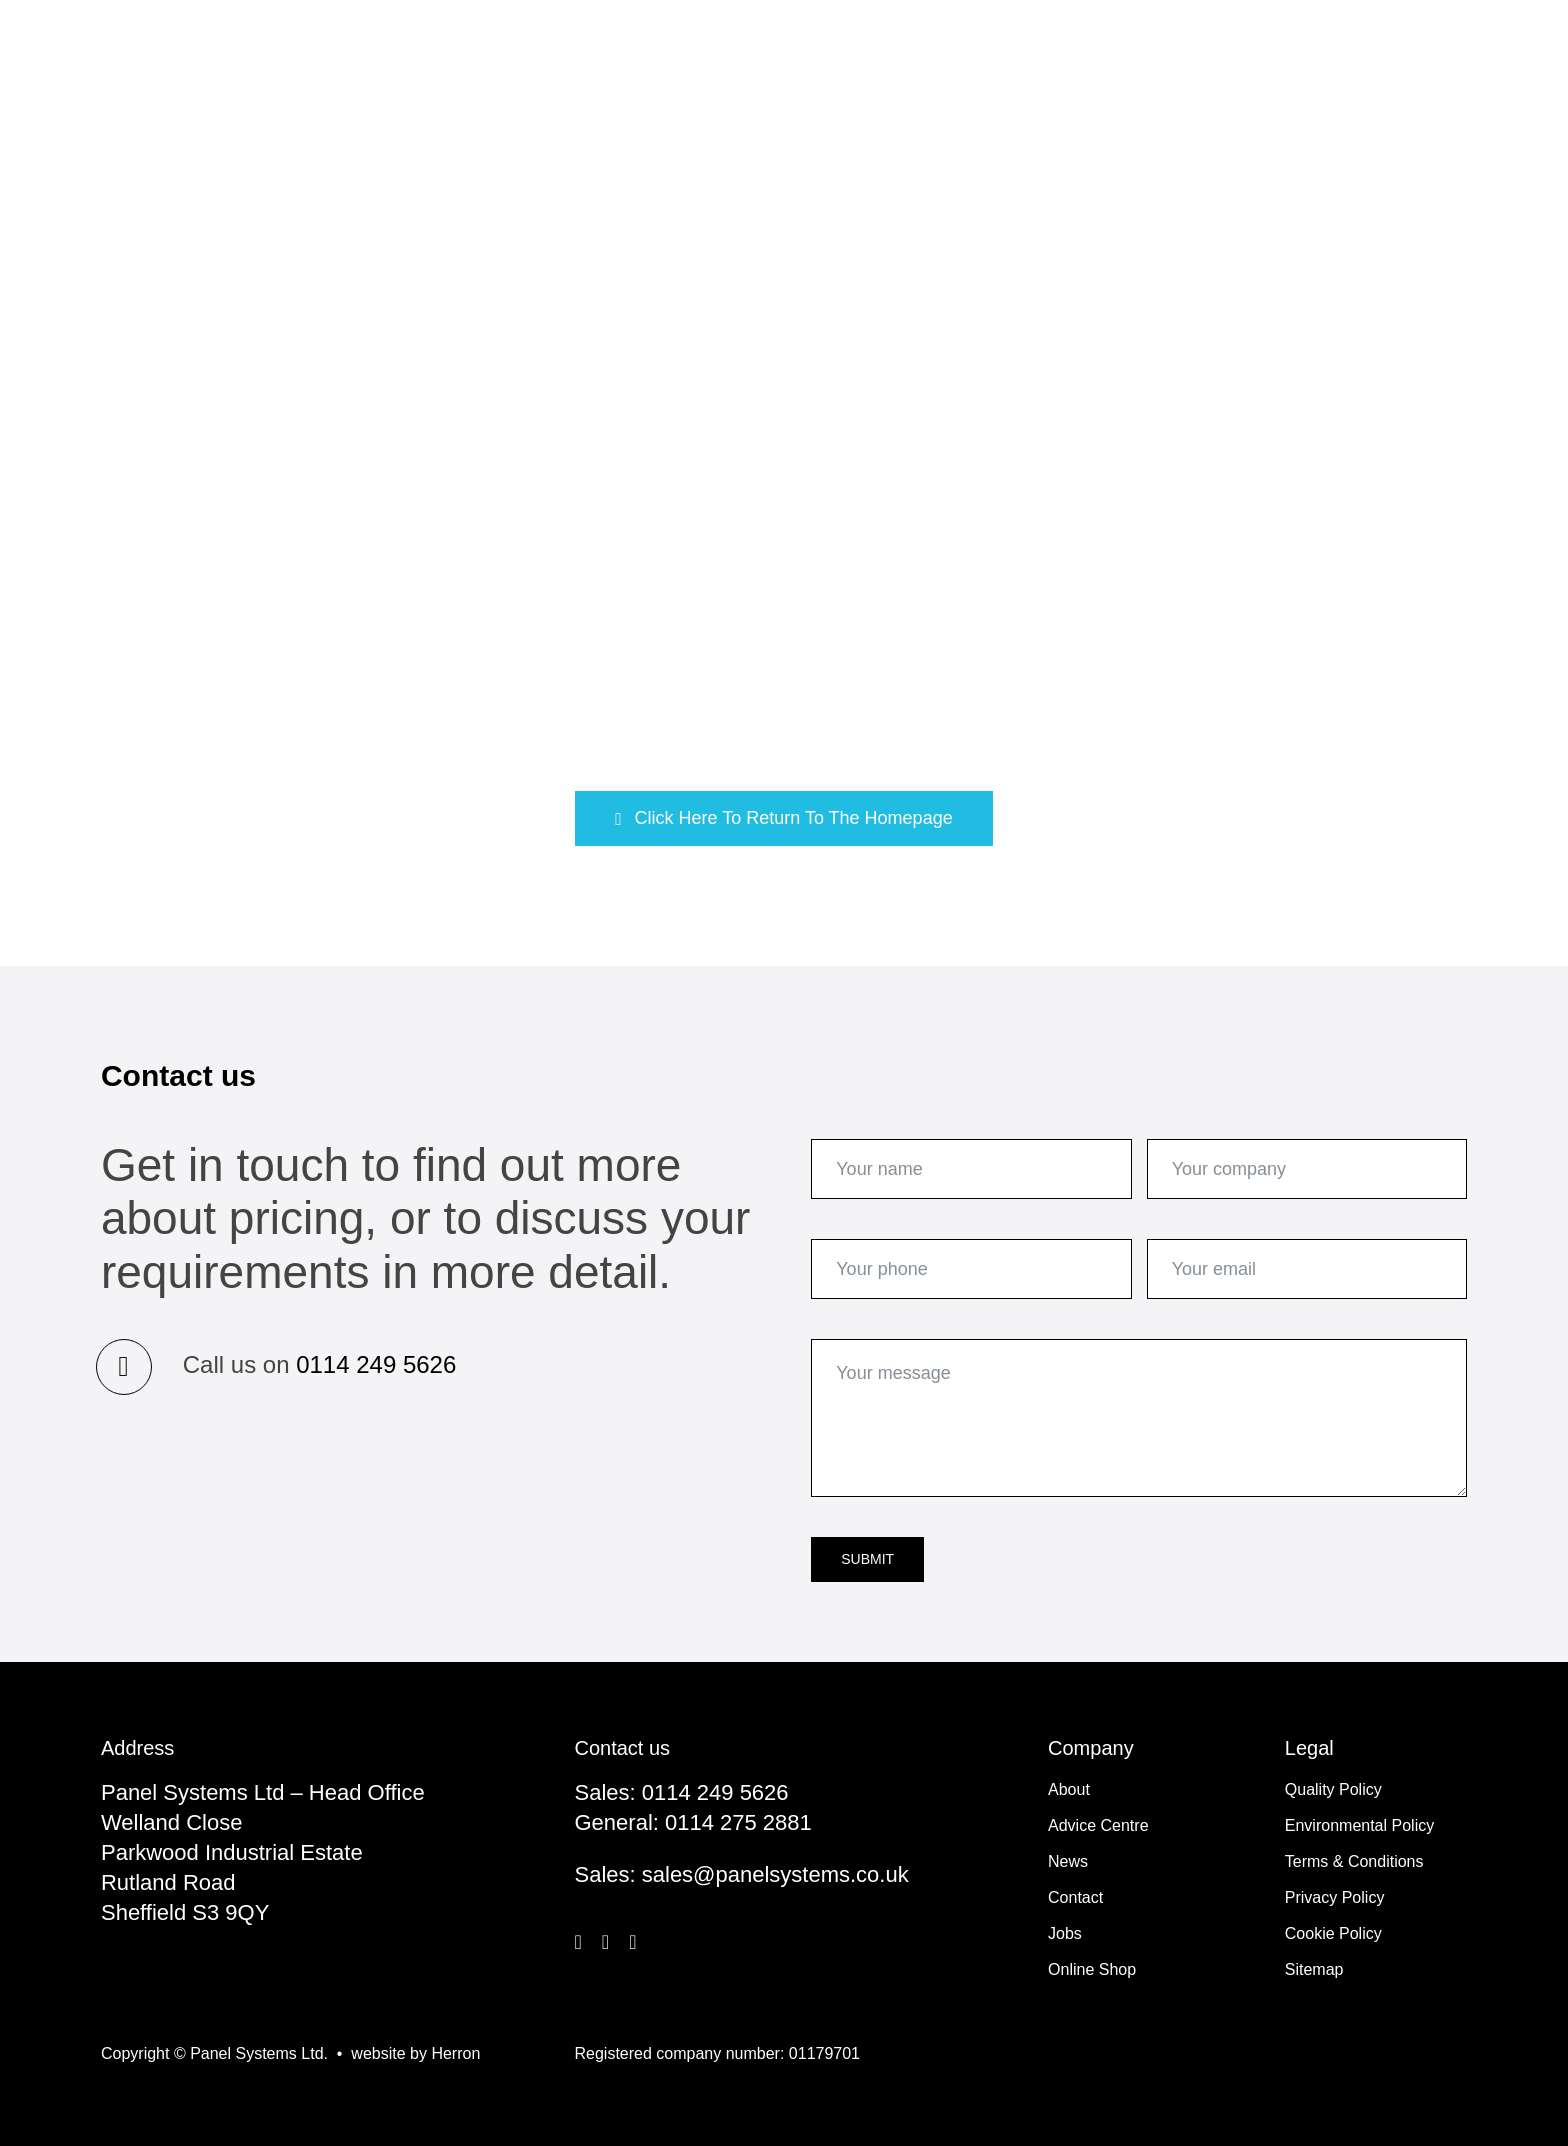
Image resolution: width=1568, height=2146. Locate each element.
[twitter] (605, 1942)
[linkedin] (632, 1942)
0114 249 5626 (376, 1364)
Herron (455, 2053)
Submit (867, 1559)
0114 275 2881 (738, 1822)
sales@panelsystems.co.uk (775, 1874)
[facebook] (578, 1942)
